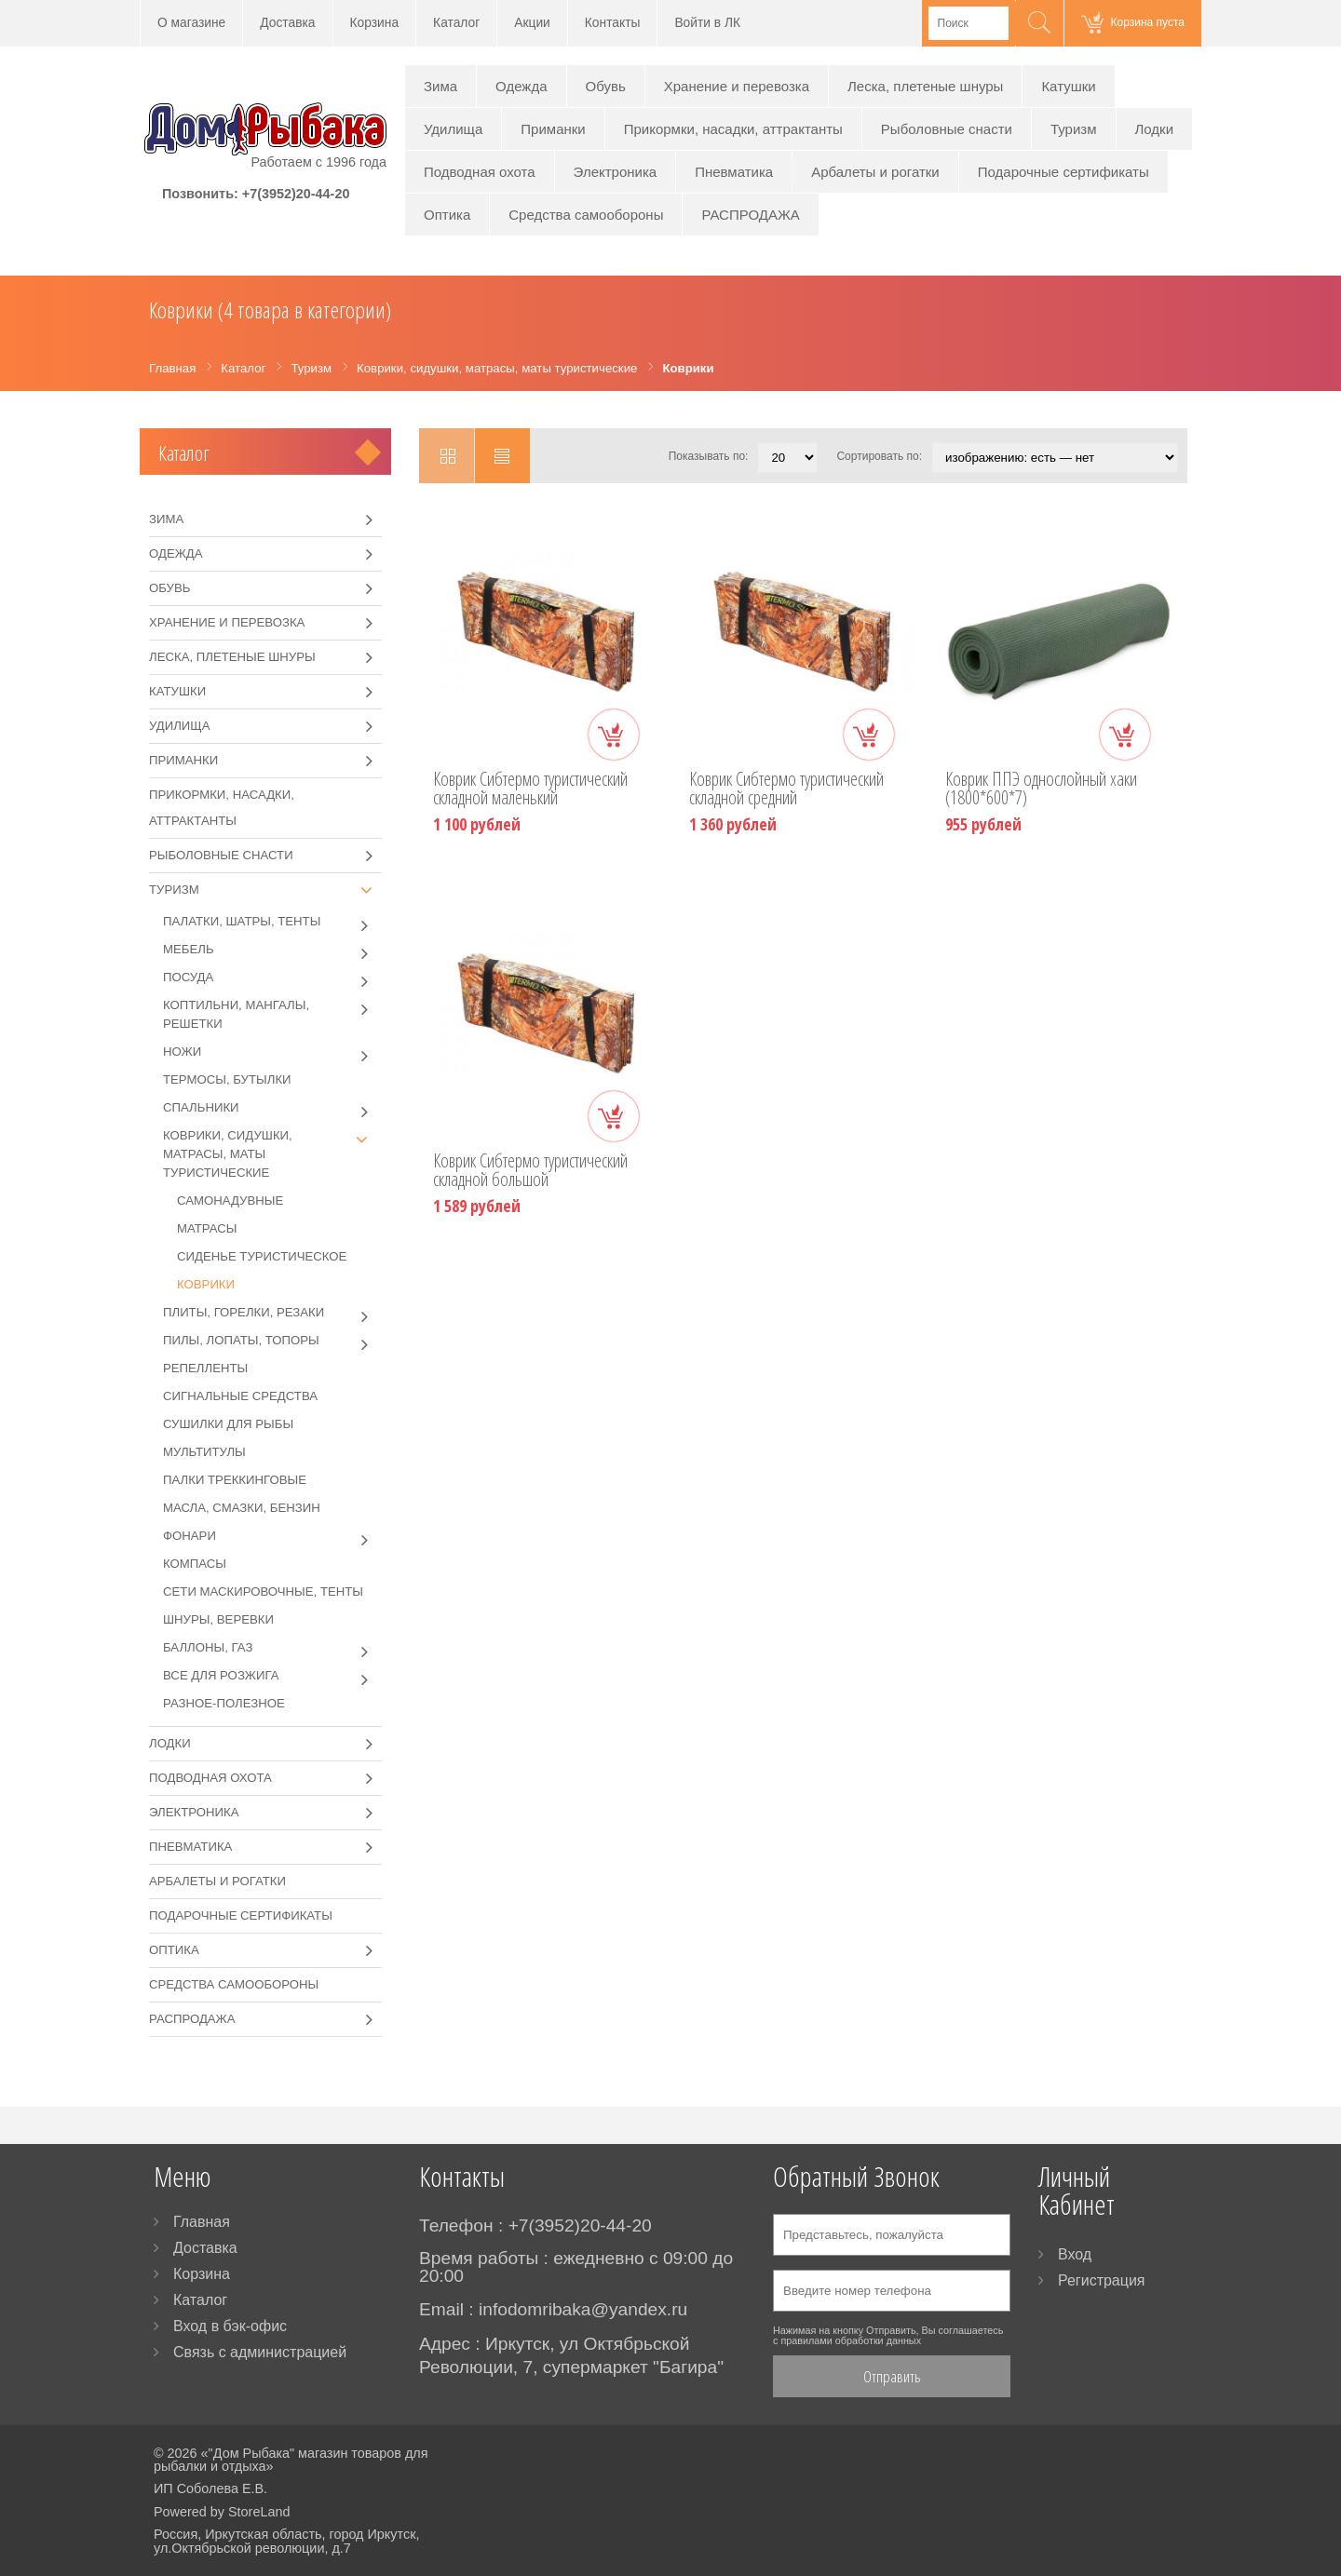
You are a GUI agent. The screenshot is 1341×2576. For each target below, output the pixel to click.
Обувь (606, 86)
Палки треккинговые (234, 1480)
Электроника (615, 172)
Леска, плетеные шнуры (925, 86)
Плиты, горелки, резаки (272, 1312)
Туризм (1073, 129)
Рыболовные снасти (946, 129)
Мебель (272, 949)
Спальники (272, 1108)
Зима (440, 86)
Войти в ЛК (707, 23)
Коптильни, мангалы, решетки (272, 1013)
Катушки (1068, 86)
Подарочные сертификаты (1063, 172)
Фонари (272, 1536)
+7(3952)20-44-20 (296, 193)
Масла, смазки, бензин (241, 1508)
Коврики (206, 1284)
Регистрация (1101, 2280)
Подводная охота (479, 172)
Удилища (453, 129)
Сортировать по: (879, 456)
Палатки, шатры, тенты (272, 921)
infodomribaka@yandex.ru (583, 2309)
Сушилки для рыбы (228, 1424)
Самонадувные (230, 1200)
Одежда (521, 86)
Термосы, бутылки (227, 1079)
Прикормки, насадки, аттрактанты (733, 129)
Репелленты (205, 1368)
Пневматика (734, 172)
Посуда (272, 977)
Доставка (287, 23)
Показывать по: (709, 456)
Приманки (553, 129)
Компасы (194, 1564)
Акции (532, 23)
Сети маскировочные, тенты (263, 1591)
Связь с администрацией (259, 2352)
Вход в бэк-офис (230, 2326)
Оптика (447, 215)
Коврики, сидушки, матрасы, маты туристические (272, 1153)
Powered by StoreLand (222, 2511)
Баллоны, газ (272, 1648)
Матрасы (207, 1228)
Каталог (456, 23)
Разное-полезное (224, 1703)
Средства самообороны (585, 215)
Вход (1074, 2254)
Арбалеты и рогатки (875, 172)
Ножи (272, 1052)
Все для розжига (272, 1675)
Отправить (892, 2376)
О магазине (191, 23)
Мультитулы (204, 1452)
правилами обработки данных (850, 2340)
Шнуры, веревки (218, 1619)
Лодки (1154, 129)
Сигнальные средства (240, 1396)
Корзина (375, 23)
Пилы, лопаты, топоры (272, 1340)
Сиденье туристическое (261, 1256)
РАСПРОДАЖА (750, 215)
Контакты (613, 23)
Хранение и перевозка (736, 86)
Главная (201, 2222)
